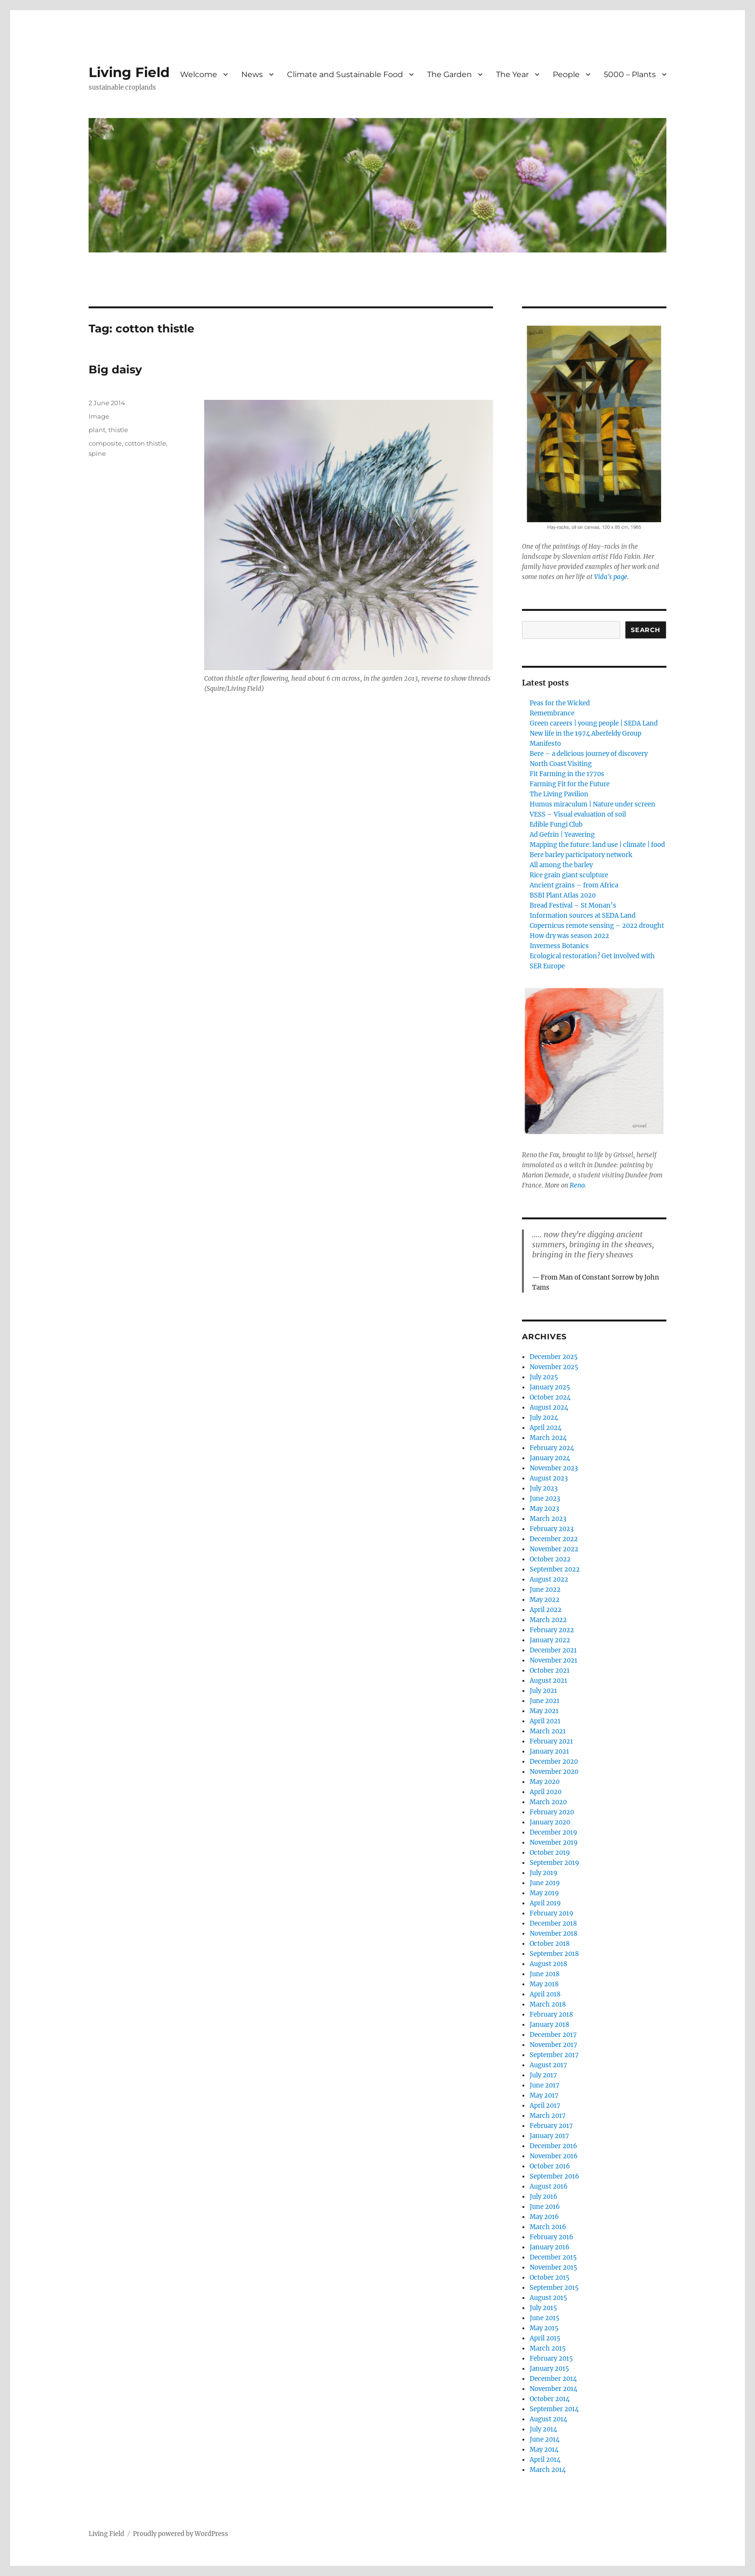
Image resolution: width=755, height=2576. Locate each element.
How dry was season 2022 (569, 936)
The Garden (449, 74)
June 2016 (545, 2207)
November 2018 (553, 1933)
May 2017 (544, 2095)
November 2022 (554, 1549)
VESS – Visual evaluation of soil (578, 814)
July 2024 (544, 1417)
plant (97, 430)
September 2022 (555, 1569)
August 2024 (549, 1407)
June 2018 (545, 1974)
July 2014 (543, 2429)
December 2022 (554, 1539)
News (252, 74)
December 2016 (553, 2146)
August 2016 (549, 2186)
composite (105, 443)
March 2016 (548, 2227)
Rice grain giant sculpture (569, 875)
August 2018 (548, 1964)
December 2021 (553, 1650)
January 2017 (549, 2136)
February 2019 (551, 1913)
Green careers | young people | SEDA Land (594, 723)
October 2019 (550, 1853)
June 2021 (545, 1701)
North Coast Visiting (561, 764)
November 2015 (553, 2267)
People (566, 74)
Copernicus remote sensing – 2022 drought (597, 926)
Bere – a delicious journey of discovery (589, 754)
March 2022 (548, 1620)
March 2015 (548, 2348)
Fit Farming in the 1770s (567, 774)
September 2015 (554, 2288)
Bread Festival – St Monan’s (573, 905)
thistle (118, 430)
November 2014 (553, 2389)
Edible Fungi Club (556, 824)
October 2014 (550, 2399)
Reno (577, 1185)
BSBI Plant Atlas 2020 (563, 895)
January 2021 (549, 1751)
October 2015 (550, 2277)
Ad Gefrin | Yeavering (562, 835)
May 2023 (544, 1509)
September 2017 (554, 2055)
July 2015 (543, 2308)
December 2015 (553, 2257)
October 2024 (550, 1397)
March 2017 (548, 2116)
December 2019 (553, 1832)
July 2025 (544, 1377)
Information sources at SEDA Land (583, 916)
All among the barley (561, 865)
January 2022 (550, 1640)
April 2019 (545, 1903)
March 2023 (548, 1519)
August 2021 (548, 1681)
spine (97, 453)
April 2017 (545, 2105)
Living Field (129, 72)
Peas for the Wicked (560, 703)
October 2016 (550, 2166)
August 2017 (548, 2065)
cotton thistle (145, 443)
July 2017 (543, 2075)
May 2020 (545, 1782)
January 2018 (549, 2025)
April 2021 (545, 1721)
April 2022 (545, 1610)
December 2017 (553, 2035)
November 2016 (554, 2156)
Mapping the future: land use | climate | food (597, 845)
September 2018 (554, 1954)
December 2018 (553, 1923)
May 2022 (545, 1600)
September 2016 (554, 2176)
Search (646, 630)
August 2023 (549, 1478)
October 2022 (550, 1559)
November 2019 (554, 1842)
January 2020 (550, 1822)
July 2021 (543, 1691)
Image (99, 416)
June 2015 (545, 2318)
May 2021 (544, 1711)
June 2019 (545, 1883)
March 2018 (548, 2004)
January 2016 (550, 2247)
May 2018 (544, 1984)
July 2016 (544, 2197)
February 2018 (551, 2014)
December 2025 (554, 1357)
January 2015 (549, 2369)
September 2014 (554, 2409)
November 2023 (554, 1468)
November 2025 (554, 1367)
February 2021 (551, 1741)
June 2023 (545, 1498)
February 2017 (551, 2126)
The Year (512, 74)
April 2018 (545, 1994)
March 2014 (548, 2470)
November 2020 (554, 1772)
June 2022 (545, 1589)
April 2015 (545, 2338)
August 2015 (548, 2298)
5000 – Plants (630, 74)
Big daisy (115, 369)
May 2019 (544, 1893)
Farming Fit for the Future (570, 784)
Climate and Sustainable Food (345, 74)
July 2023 (544, 1488)
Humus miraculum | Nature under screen (592, 804)
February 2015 (551, 2358)
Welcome (198, 74)
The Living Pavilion (559, 794)
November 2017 (553, 2045)
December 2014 (553, 2379)
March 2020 (548, 1802)
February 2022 (552, 1630)
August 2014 (548, 2419)
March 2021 (548, 1731)
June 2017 (545, 2085)
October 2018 (550, 1944)
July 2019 (544, 1873)
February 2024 (552, 1448)
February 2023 (551, 1529)
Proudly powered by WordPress (180, 2534)
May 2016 (544, 2217)
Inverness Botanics (559, 946)
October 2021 (550, 1670)
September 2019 (554, 1863)
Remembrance (552, 713)
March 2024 (548, 1438)
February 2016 (551, 2237)
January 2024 (550, 1458)
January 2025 (550, 1387)
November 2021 (553, 1660)
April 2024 (545, 1428)
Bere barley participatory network (581, 855)
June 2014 (545, 2439)
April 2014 (545, 2460)
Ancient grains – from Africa (574, 885)
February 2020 (552, 1812)
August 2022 (549, 1579)
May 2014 (544, 2449)
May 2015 (544, 2328)
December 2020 (554, 1761)
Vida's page (610, 577)
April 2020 (545, 1792)
